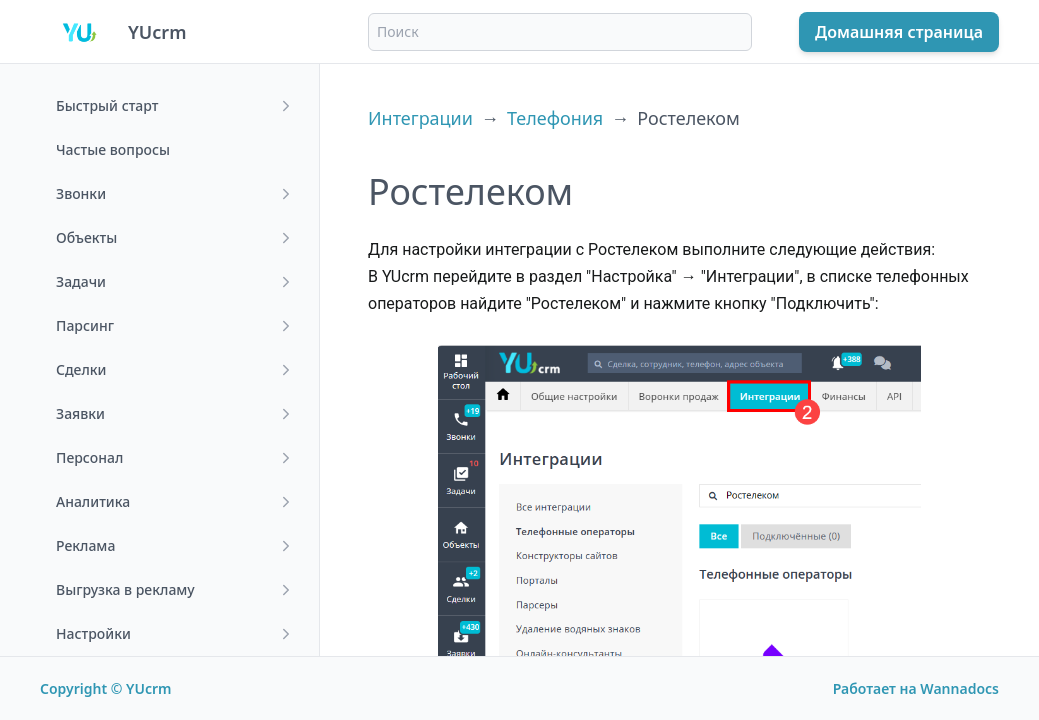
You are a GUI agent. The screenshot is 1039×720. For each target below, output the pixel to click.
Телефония (555, 118)
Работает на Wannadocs (916, 688)
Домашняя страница (899, 32)
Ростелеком (688, 118)
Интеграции (420, 118)
